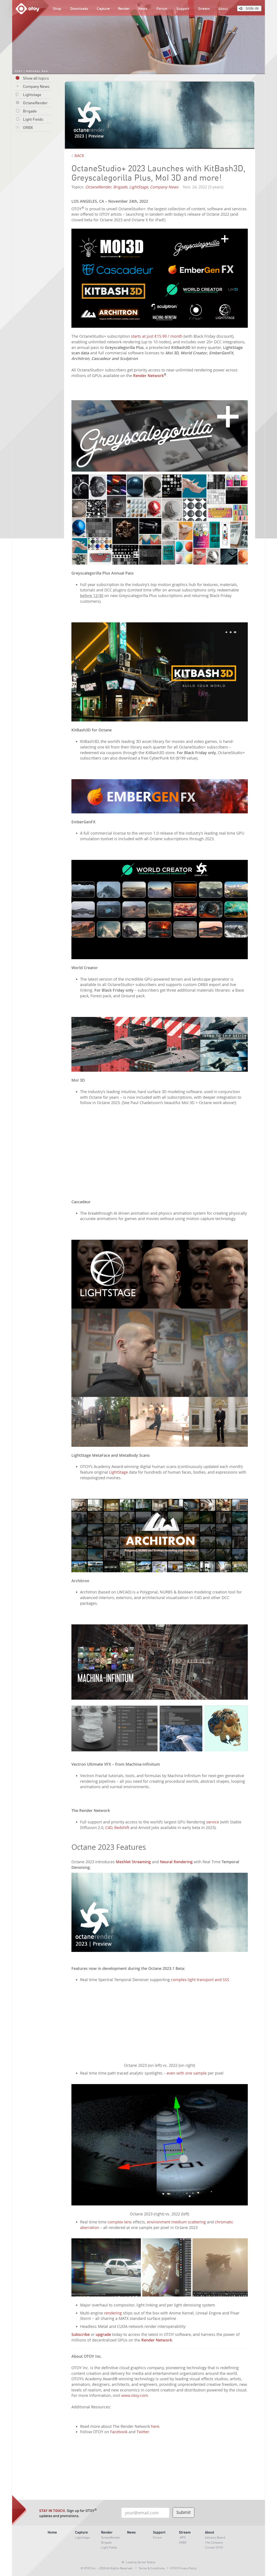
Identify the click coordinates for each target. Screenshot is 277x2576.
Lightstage (28, 94)
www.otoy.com (134, 2395)
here (155, 2426)
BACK (77, 155)
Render (124, 8)
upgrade (103, 2334)
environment (158, 2221)
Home (52, 2532)
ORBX (24, 127)
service (212, 1821)
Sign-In (248, 8)
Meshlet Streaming (133, 1861)
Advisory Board (215, 2537)
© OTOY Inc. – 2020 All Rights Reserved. (107, 2568)
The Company (214, 2542)
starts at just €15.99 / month (156, 336)
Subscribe (80, 2334)
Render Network (148, 375)
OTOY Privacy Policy (183, 2568)
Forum (161, 8)
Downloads (79, 8)
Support (182, 8)
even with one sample (187, 2073)
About (223, 8)
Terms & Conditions (151, 2568)
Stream (204, 8)
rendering (113, 2313)
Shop (57, 8)
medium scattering (188, 2221)
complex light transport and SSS (200, 1979)
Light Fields (29, 119)
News (142, 8)
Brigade (26, 110)
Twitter (143, 2431)
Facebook (118, 2431)
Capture (103, 8)
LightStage (138, 187)
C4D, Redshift (117, 1827)
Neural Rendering (176, 1861)
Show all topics (32, 77)
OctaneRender (31, 102)
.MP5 (182, 2537)
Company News (32, 86)
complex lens (120, 2221)
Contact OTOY (214, 2547)
